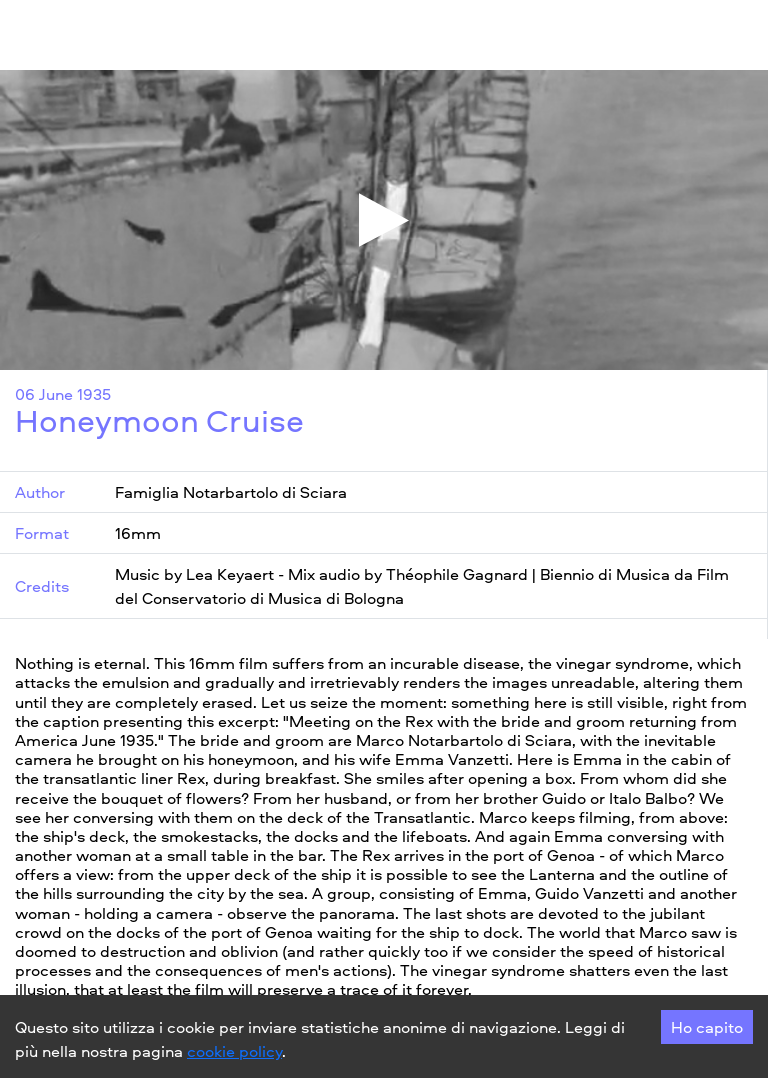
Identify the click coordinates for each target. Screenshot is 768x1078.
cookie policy (234, 1051)
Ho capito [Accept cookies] (707, 1027)
